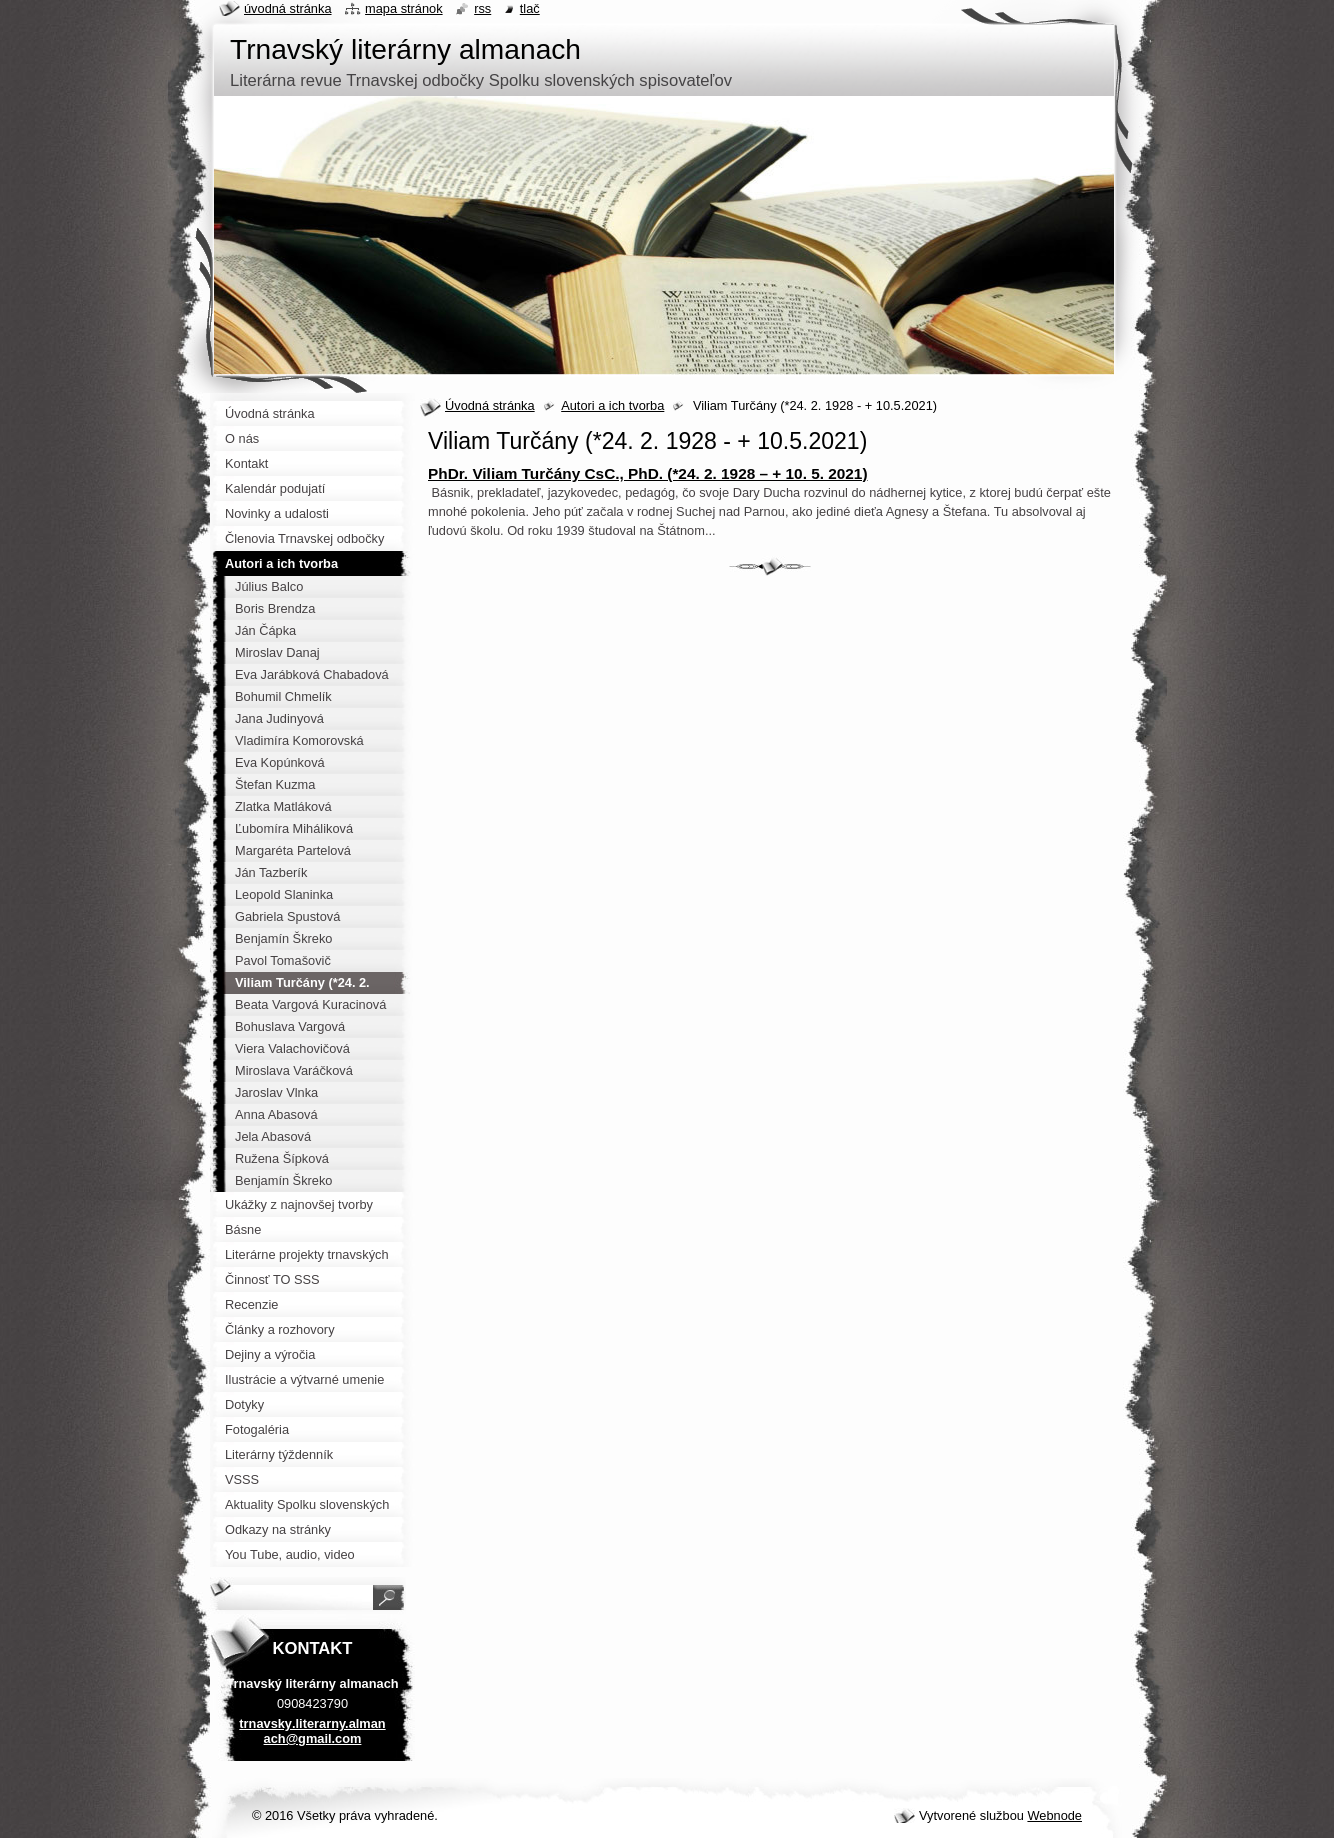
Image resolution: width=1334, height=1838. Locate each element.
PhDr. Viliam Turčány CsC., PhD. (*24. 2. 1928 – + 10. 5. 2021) (648, 473)
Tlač (530, 8)
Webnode (1054, 1815)
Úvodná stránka (490, 405)
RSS (482, 8)
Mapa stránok (404, 8)
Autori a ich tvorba (612, 405)
